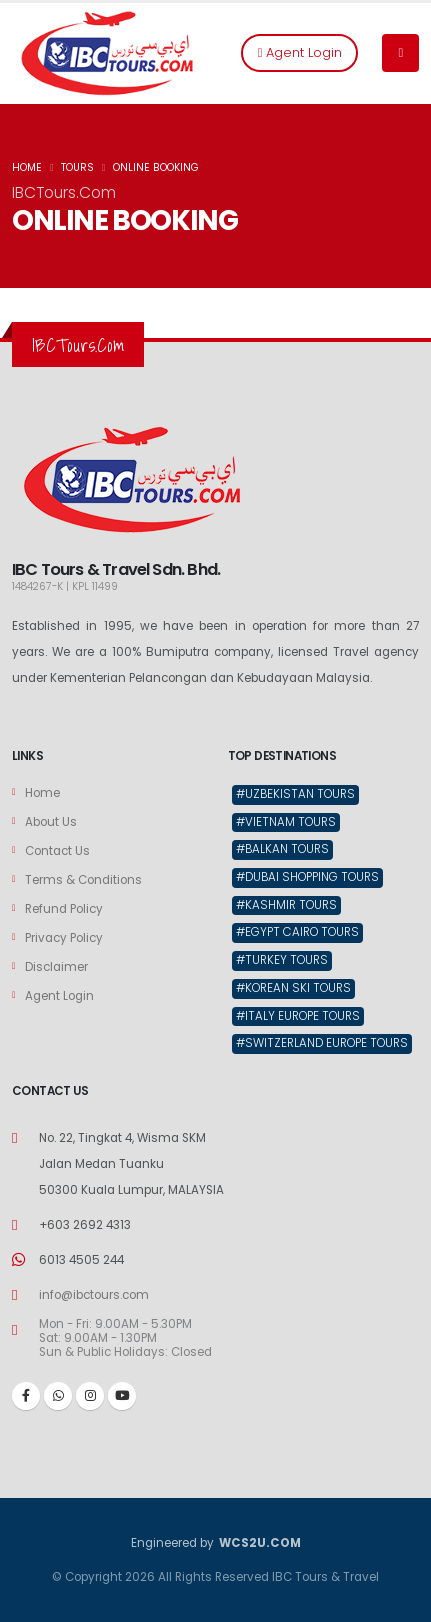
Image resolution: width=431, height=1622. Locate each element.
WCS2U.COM (259, 1543)
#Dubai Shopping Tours (307, 877)
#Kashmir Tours (286, 905)
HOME (27, 167)
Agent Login (300, 52)
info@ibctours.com (94, 1295)
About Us (51, 822)
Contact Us (57, 851)
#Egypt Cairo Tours (297, 932)
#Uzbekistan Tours (295, 794)
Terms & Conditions (83, 880)
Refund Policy (64, 909)
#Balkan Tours (282, 849)
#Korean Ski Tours (293, 988)
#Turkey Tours (282, 960)
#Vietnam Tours (286, 822)
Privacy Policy (64, 938)
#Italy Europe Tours (298, 1016)
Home (42, 793)
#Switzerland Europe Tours (322, 1043)
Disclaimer (56, 967)
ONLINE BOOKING (156, 167)
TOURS (77, 167)
